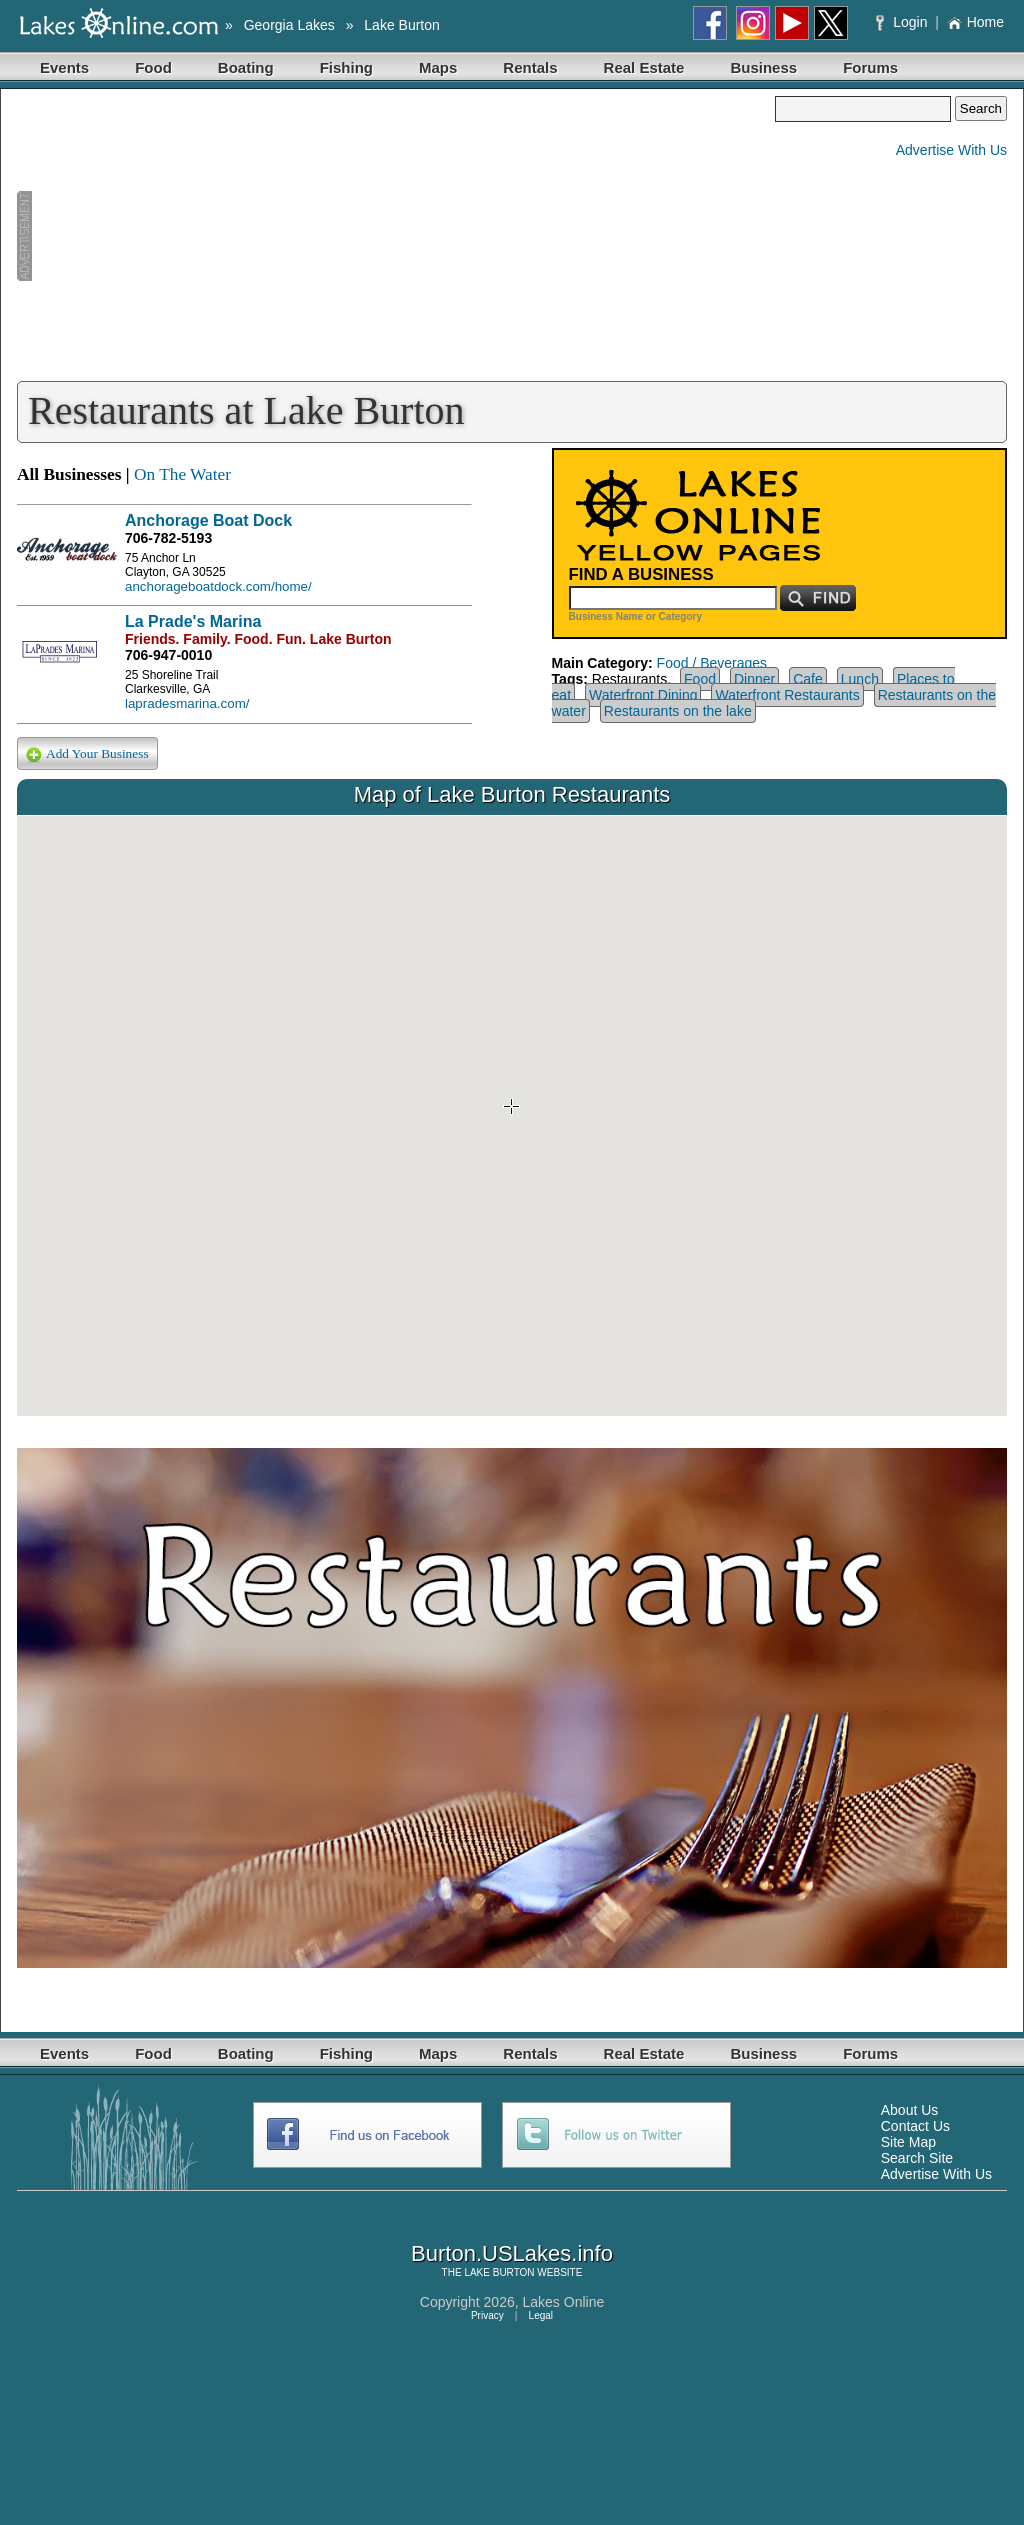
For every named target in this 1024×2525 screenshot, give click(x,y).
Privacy (487, 2315)
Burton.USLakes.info (512, 2253)
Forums (870, 67)
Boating (246, 67)
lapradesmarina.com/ (187, 703)
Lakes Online (564, 2302)
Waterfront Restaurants (787, 695)
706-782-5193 (168, 538)
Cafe (808, 679)
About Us (910, 2110)
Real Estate (644, 67)
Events (64, 67)
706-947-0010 (168, 655)
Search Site (917, 2158)
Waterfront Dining (643, 695)
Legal (541, 2315)
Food (153, 67)
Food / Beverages (712, 663)
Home (975, 22)
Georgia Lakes (289, 25)
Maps (438, 67)
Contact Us (915, 2126)
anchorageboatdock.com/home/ (218, 586)
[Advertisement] (396, 236)
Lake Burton (402, 25)
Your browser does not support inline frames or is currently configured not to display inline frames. (512, 1116)
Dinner (754, 679)
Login (903, 22)
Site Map (908, 2142)
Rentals (530, 67)
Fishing (346, 67)
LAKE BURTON (499, 2272)
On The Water (182, 474)
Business (763, 67)
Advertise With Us (951, 150)
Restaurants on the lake (678, 711)
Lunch (860, 679)
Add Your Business (87, 754)
